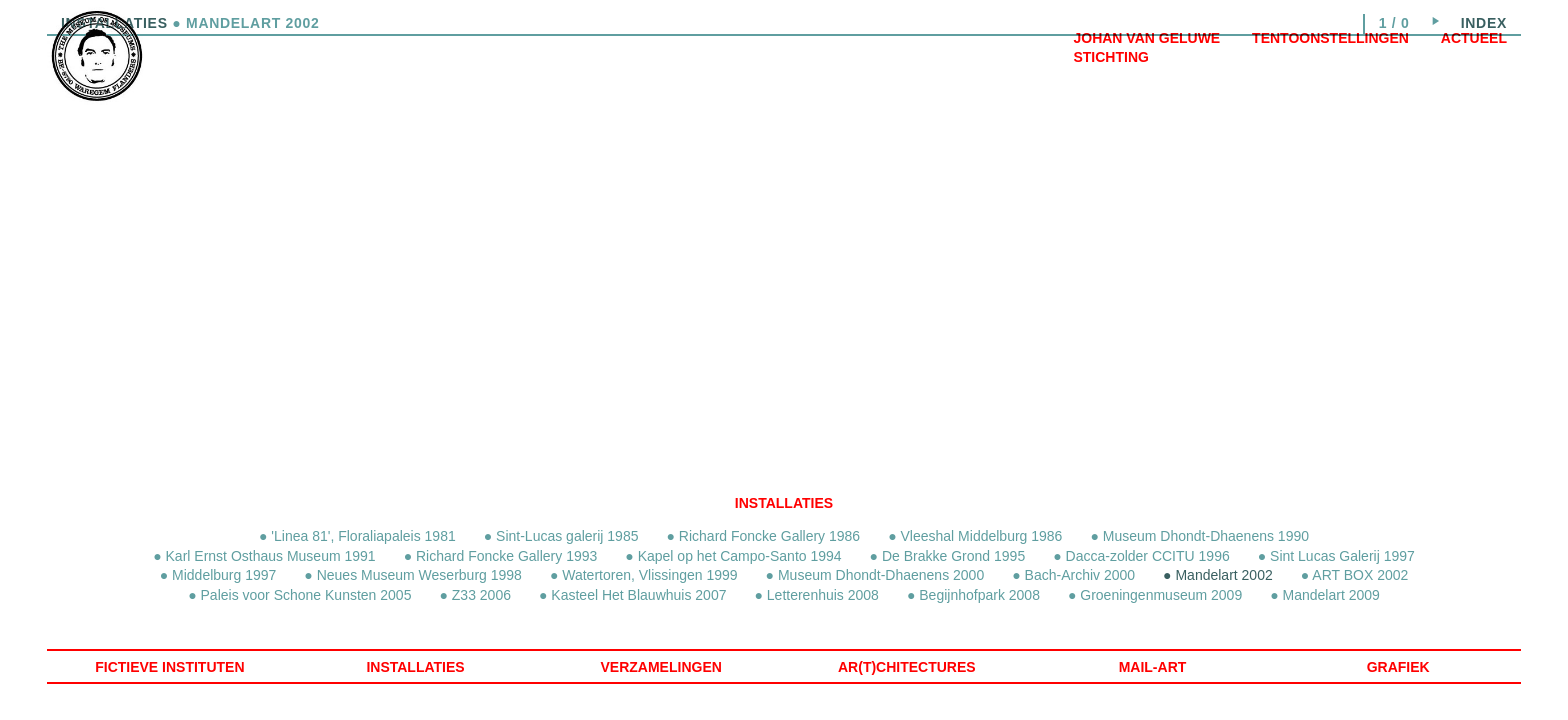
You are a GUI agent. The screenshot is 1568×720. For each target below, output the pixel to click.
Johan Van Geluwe (1146, 38)
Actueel (1474, 38)
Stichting (1110, 57)
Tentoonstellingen (1330, 38)
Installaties (784, 503)
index (1484, 23)
